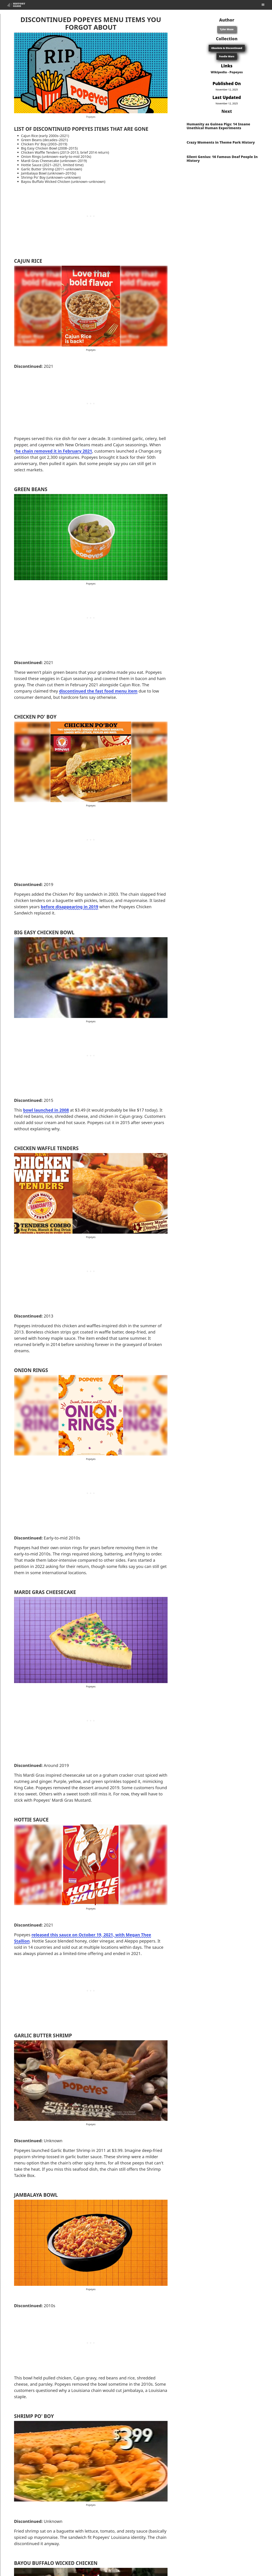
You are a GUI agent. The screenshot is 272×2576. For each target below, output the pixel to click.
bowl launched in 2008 (46, 1110)
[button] (263, 5)
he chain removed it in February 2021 (54, 451)
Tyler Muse (226, 29)
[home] (16, 5)
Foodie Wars (226, 56)
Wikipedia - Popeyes (227, 72)
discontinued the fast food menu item (98, 691)
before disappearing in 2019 (69, 906)
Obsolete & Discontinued (226, 48)
